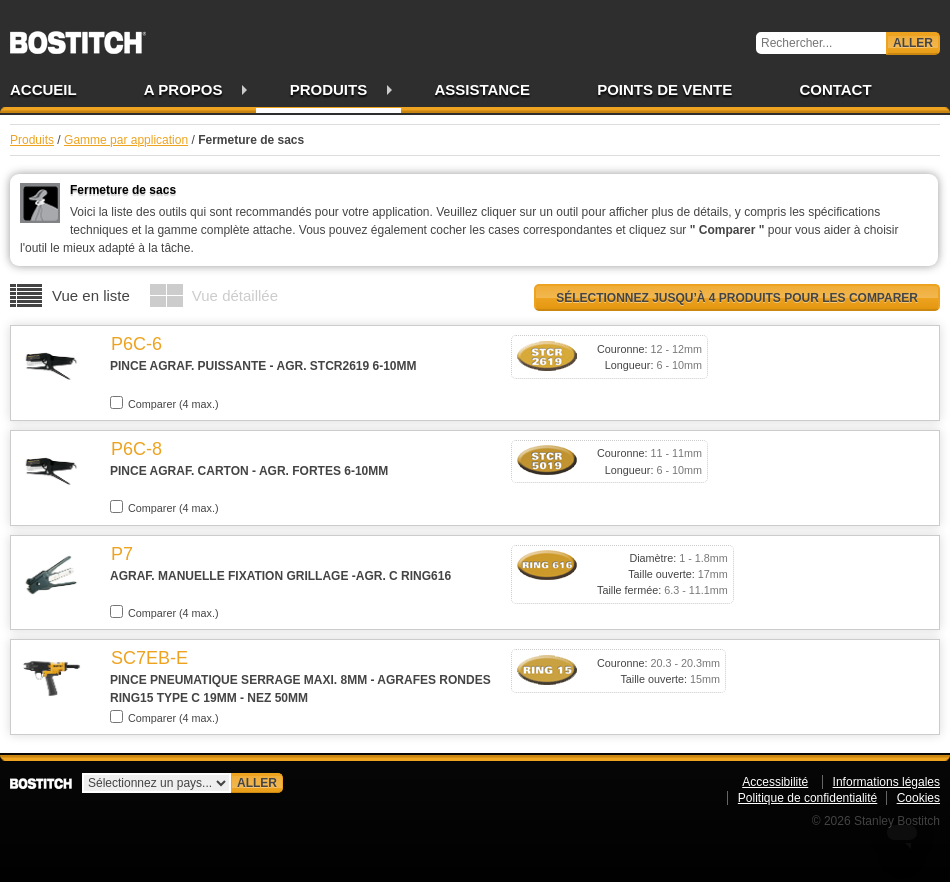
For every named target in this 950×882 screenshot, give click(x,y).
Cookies (918, 798)
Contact (835, 89)
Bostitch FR (78, 36)
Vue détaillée (235, 295)
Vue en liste (91, 295)
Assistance (482, 89)
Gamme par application (126, 140)
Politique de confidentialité (807, 798)
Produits (329, 89)
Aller (913, 43)
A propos (183, 89)
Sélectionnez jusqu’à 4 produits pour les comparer (737, 298)
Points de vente (664, 89)
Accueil (43, 89)
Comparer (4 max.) (164, 403)
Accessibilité (775, 782)
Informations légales (886, 782)
